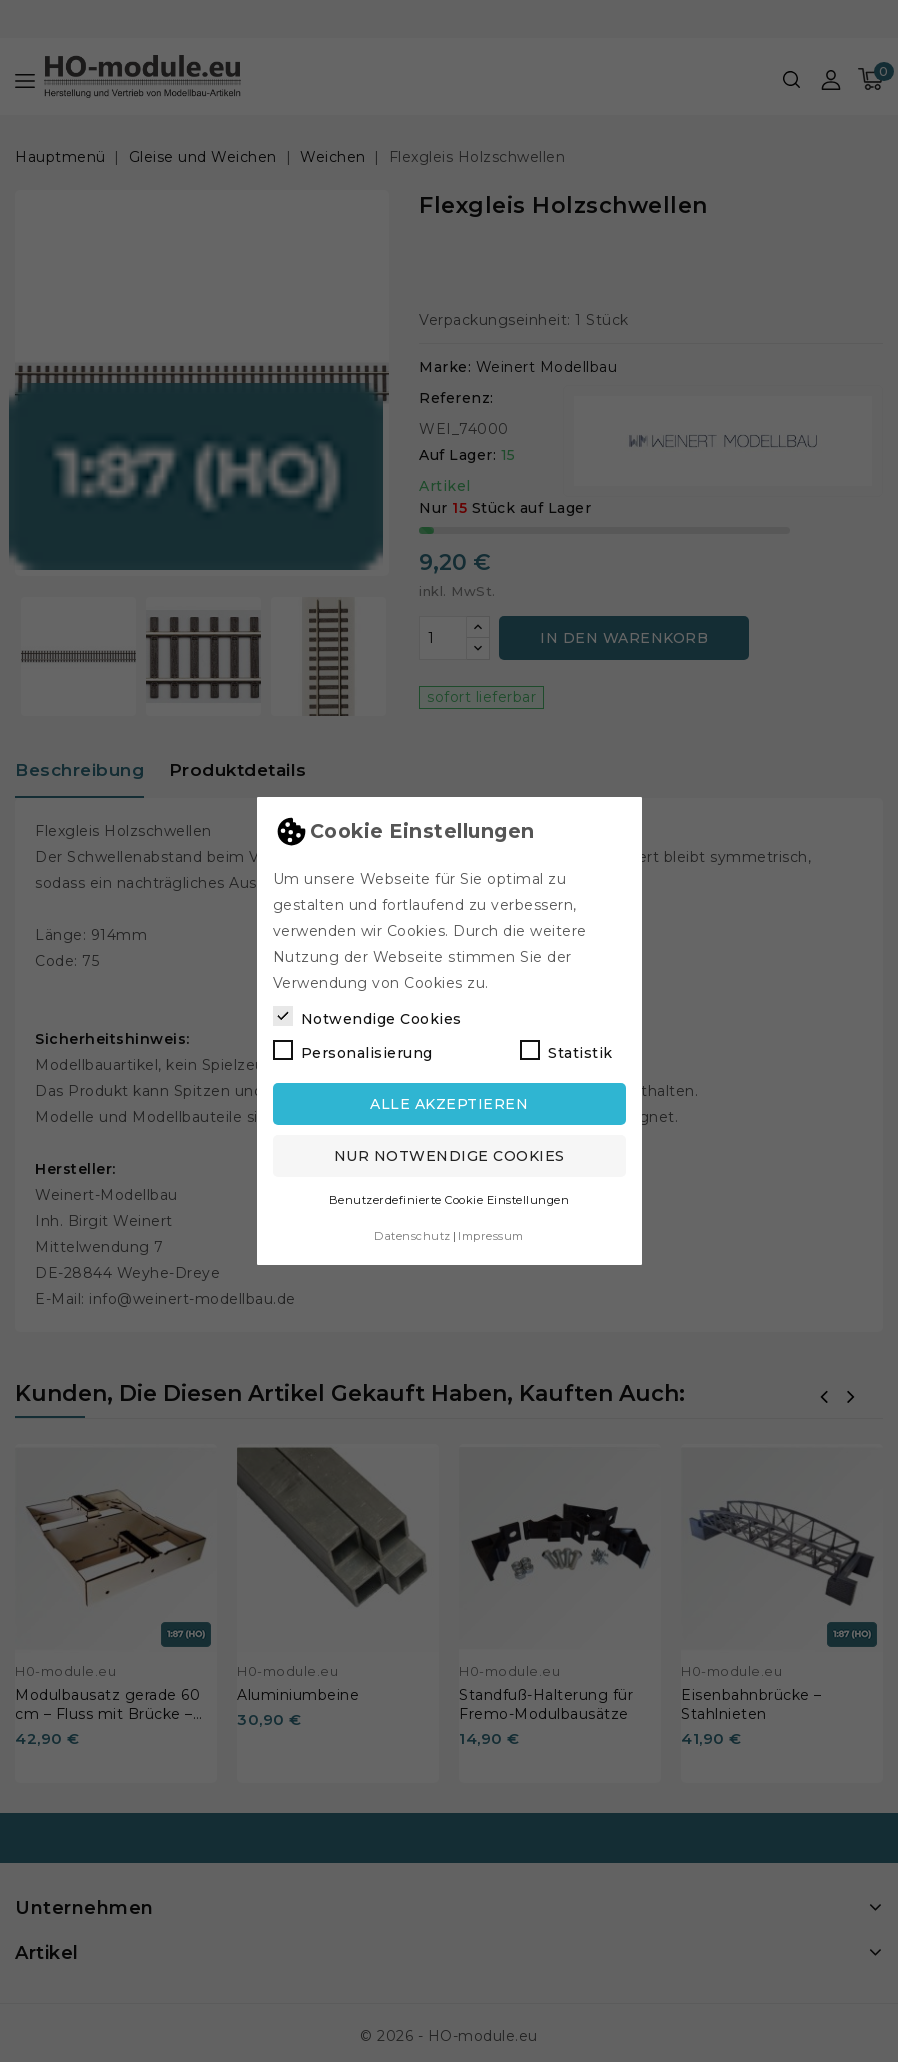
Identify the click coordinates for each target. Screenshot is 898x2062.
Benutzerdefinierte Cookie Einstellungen (449, 1200)
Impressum (491, 1236)
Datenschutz (412, 1236)
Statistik (566, 1051)
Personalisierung (353, 1051)
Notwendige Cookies (367, 1017)
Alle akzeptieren (449, 1104)
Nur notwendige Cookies (449, 1156)
